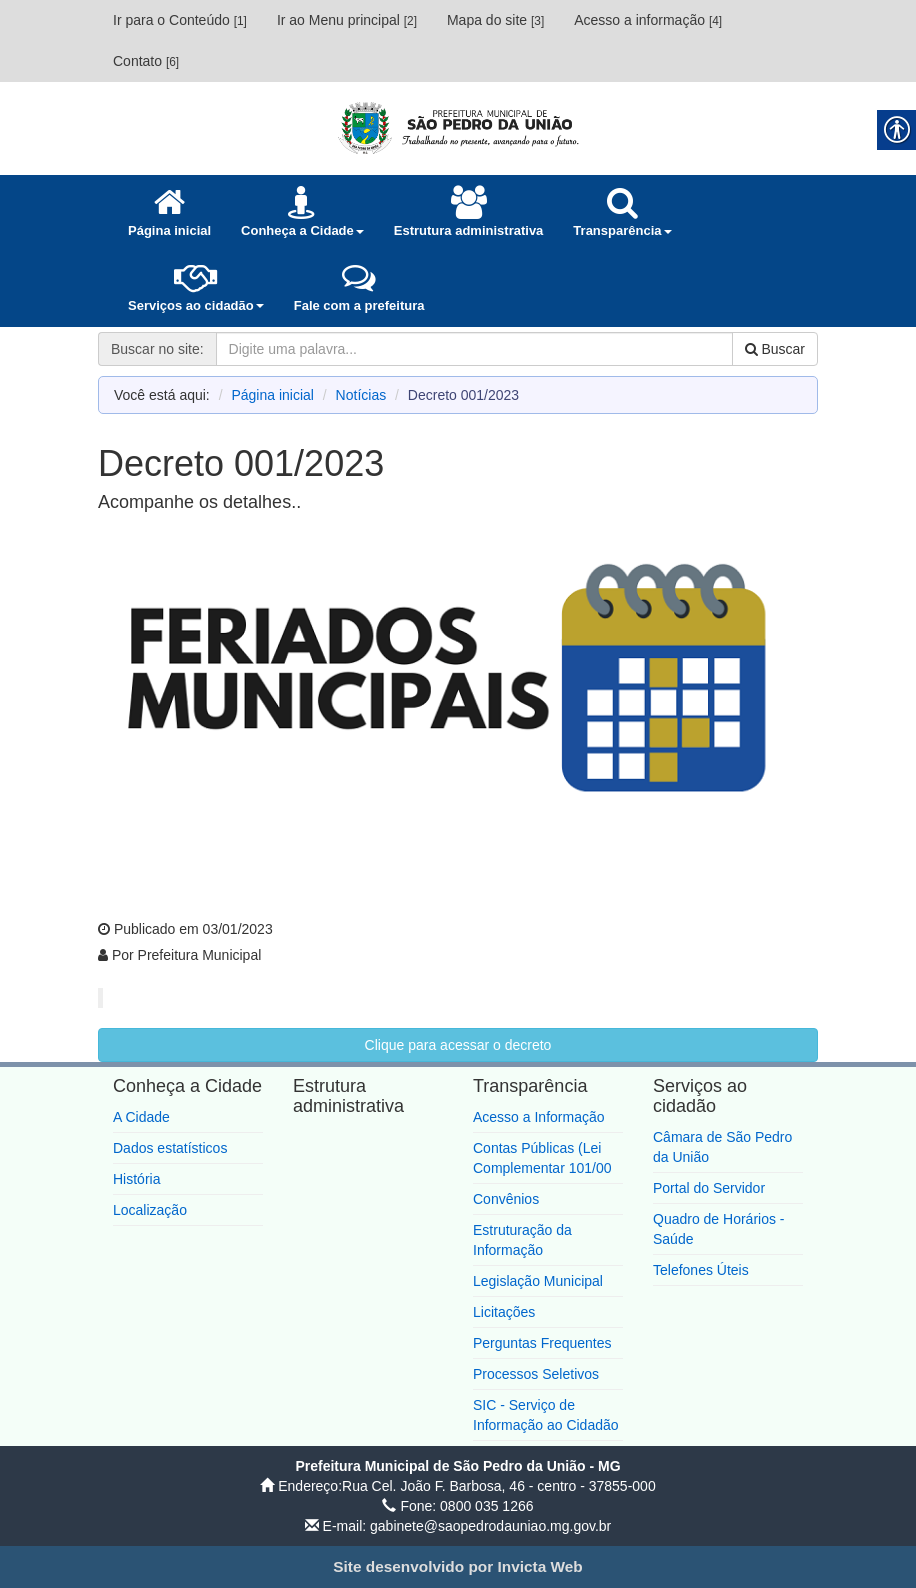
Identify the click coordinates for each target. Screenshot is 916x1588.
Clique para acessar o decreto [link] (458, 1045)
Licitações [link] (504, 1312)
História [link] (136, 1179)
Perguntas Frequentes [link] (542, 1343)
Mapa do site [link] (495, 20)
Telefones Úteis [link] (701, 1270)
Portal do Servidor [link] (709, 1188)
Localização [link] (150, 1210)
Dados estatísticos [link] (170, 1148)
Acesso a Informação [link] (539, 1117)
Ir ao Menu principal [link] (347, 20)
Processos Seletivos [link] (536, 1374)
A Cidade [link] (141, 1117)
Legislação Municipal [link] (538, 1281)
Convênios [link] (506, 1199)
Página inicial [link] (272, 395)
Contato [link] (146, 61)
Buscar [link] (775, 349)
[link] (458, 127)
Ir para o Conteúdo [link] (180, 20)
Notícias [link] (361, 395)
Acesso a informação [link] (648, 20)
